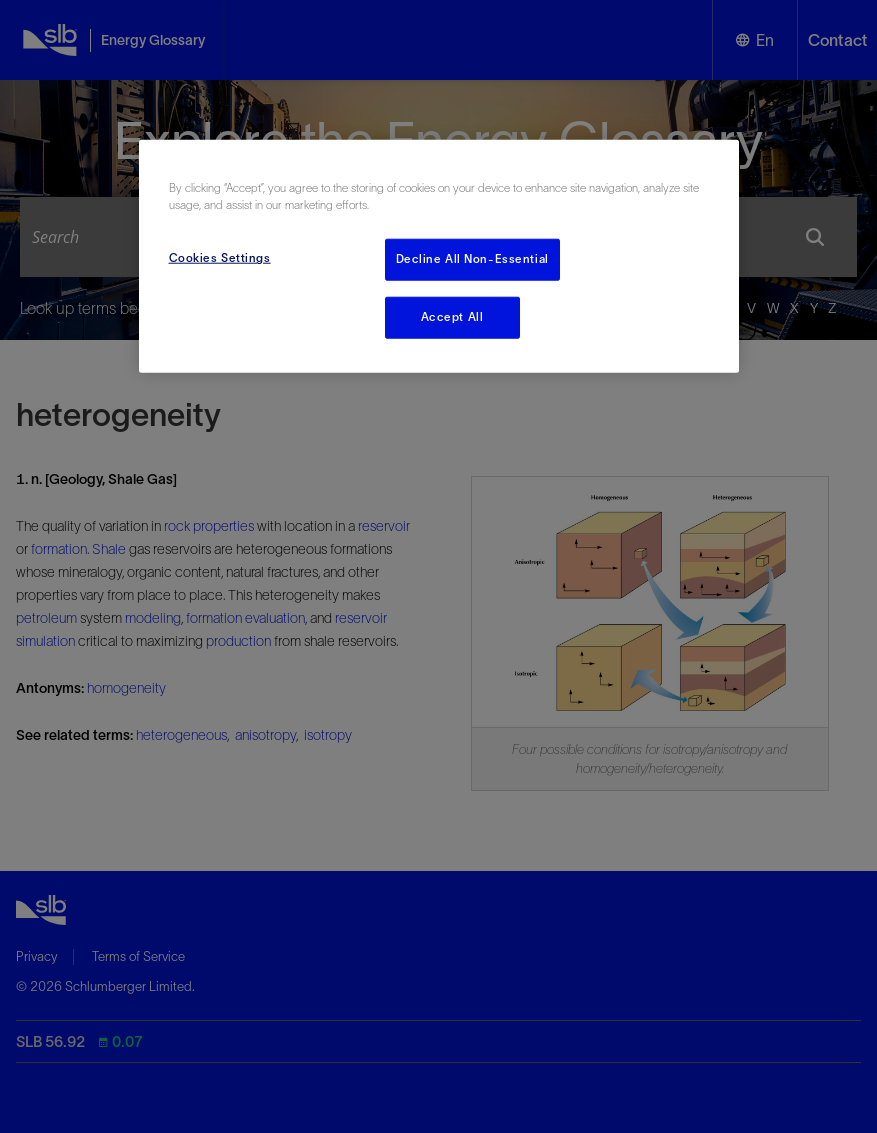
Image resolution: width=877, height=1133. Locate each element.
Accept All (452, 317)
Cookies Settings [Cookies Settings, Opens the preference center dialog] (220, 258)
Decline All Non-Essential (472, 259)
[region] (439, 256)
